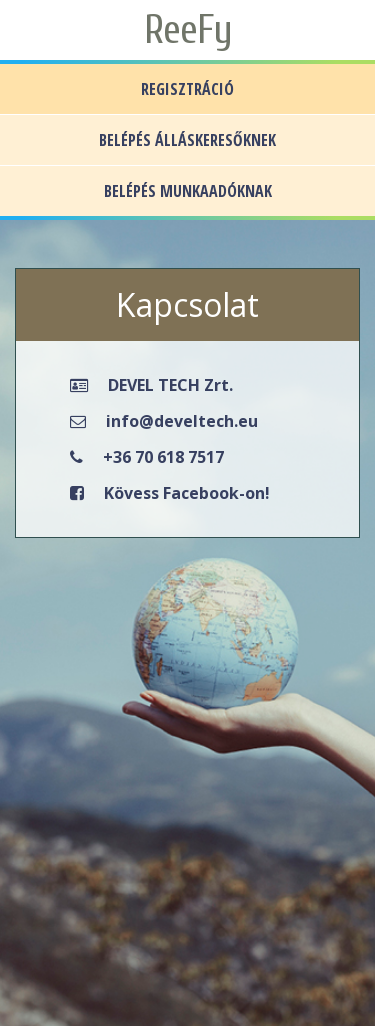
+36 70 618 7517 (163, 457)
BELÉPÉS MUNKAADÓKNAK (188, 191)
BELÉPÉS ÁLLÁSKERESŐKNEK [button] (187, 140)
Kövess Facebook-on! (187, 493)
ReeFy (188, 30)
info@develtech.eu (182, 421)
